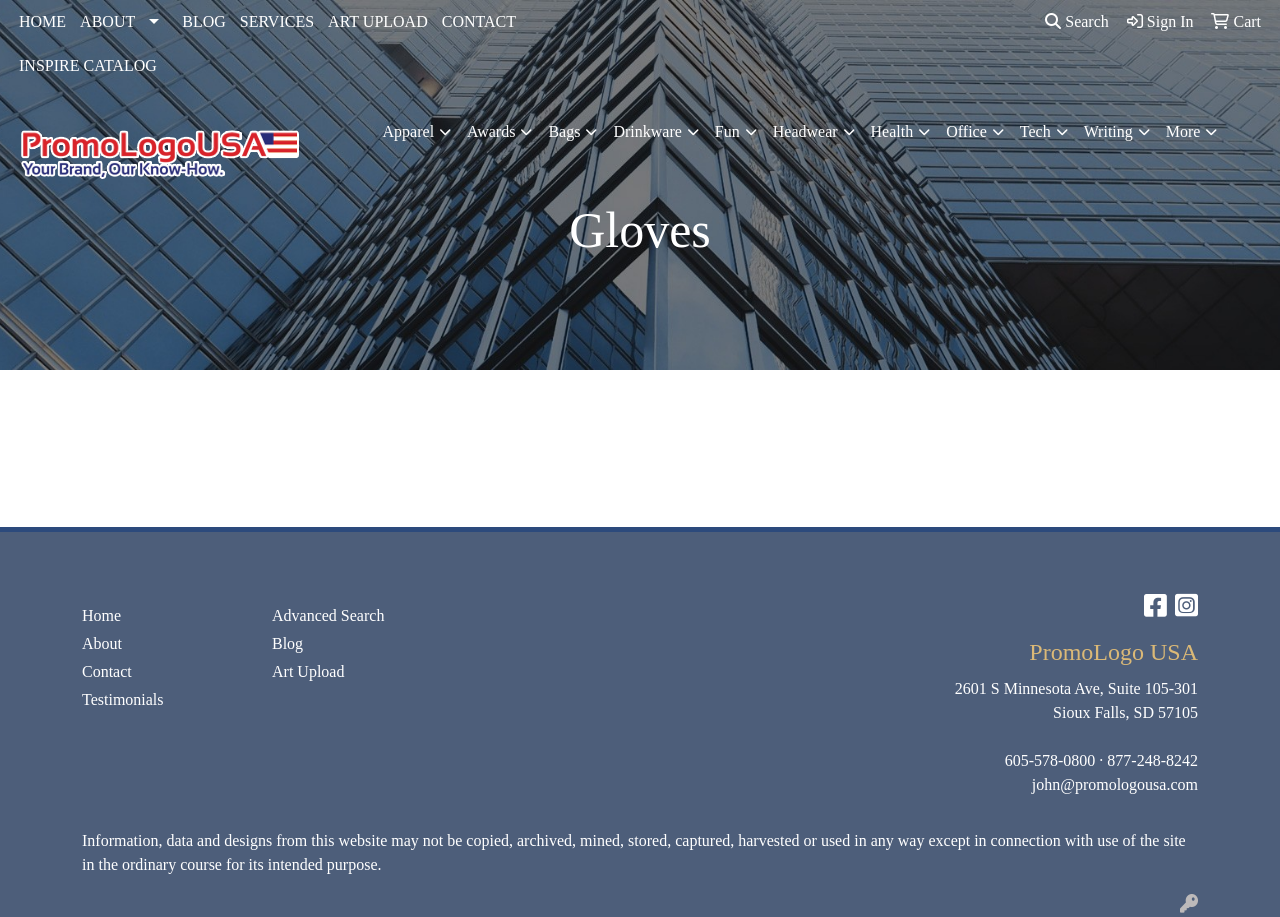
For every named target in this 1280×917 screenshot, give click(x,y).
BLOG (204, 21)
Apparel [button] (409, 131)
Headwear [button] (805, 131)
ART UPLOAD (378, 21)
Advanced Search (328, 615)
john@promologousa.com (1115, 784)
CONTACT (479, 21)
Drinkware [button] (647, 131)
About (102, 643)
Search (1077, 21)
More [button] (1183, 131)
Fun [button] (727, 131)
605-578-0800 (1050, 760)
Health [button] (892, 131)
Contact (107, 671)
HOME (42, 21)
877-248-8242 (1152, 760)
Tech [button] (1035, 131)
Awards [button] (491, 131)
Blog (287, 643)
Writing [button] (1108, 131)
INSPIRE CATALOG (88, 65)
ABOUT (107, 21)
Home (101, 615)
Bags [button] (564, 131)
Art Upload (308, 671)
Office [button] (966, 131)
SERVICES (277, 21)
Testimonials (123, 699)
